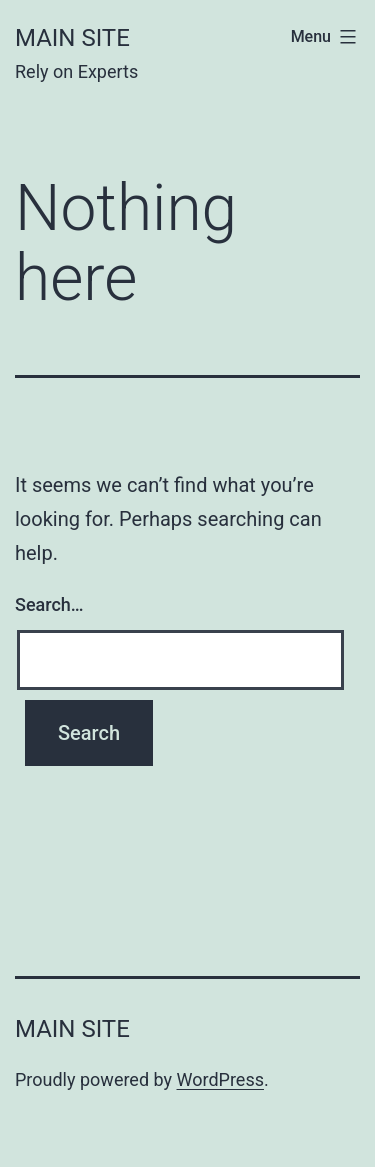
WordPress (220, 1079)
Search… (49, 604)
